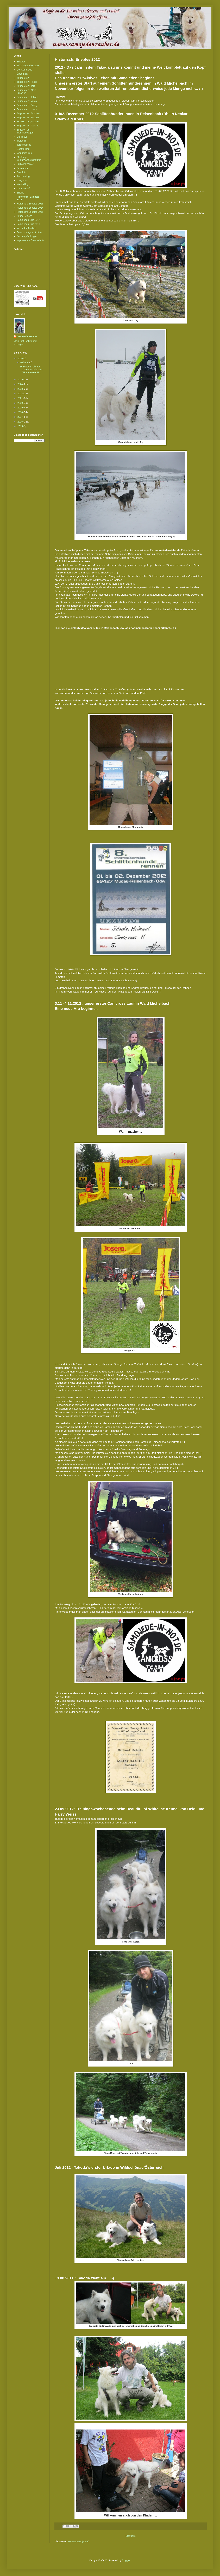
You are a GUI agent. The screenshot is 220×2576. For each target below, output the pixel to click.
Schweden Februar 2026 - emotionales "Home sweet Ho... (31, 369)
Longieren (22, 180)
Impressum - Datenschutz (30, 240)
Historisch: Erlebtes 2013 (30, 203)
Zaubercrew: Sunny (27, 105)
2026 (20, 358)
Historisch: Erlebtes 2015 (30, 211)
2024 (20, 384)
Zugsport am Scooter (28, 117)
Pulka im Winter (25, 164)
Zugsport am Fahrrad (28, 125)
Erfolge (20, 192)
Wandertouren (24, 153)
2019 (20, 407)
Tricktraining (23, 176)
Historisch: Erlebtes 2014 (30, 207)
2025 (20, 379)
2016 (20, 421)
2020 (20, 403)
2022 (20, 393)
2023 (20, 389)
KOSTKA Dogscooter (28, 121)
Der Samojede (24, 69)
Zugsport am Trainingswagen (25, 131)
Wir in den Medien (26, 228)
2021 (20, 398)
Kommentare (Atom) (78, 2541)
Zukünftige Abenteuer (28, 65)
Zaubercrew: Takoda (28, 97)
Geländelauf (23, 188)
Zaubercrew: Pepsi (27, 81)
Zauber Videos (24, 216)
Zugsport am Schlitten (28, 113)
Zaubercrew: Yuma (27, 101)
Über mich (22, 73)
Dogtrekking (23, 149)
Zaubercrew (23, 78)
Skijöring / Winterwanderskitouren (29, 158)
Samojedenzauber (27, 336)
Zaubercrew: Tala (26, 86)
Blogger (126, 2560)
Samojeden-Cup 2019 (28, 224)
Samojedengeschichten (29, 232)
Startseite (130, 2535)
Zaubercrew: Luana (27, 109)
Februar (24, 362)
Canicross (22, 136)
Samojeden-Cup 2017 (28, 220)
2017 (20, 416)
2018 (20, 412)
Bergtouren (23, 168)
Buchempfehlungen (27, 236)
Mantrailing (22, 184)
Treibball (21, 140)
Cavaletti (21, 172)
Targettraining (24, 144)
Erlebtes (21, 61)
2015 (20, 426)
